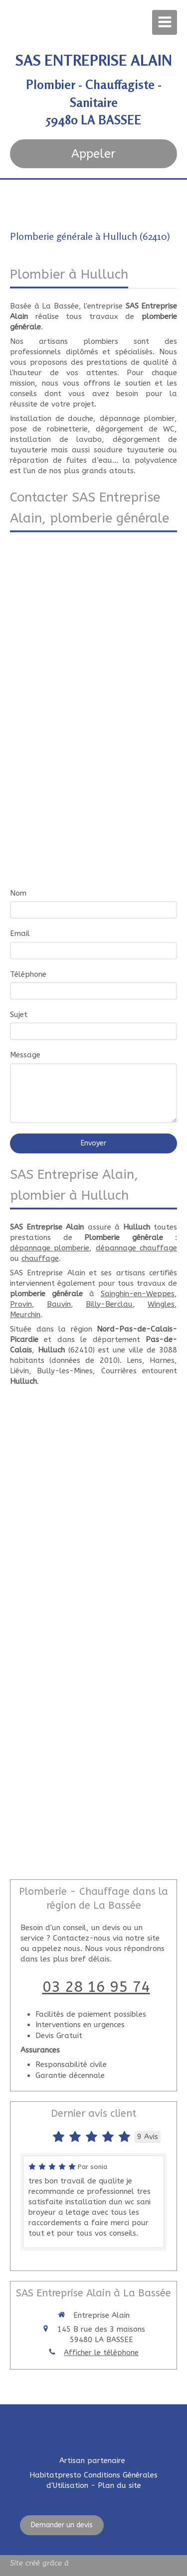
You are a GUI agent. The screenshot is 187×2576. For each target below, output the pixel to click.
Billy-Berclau (109, 1304)
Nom (18, 893)
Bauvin (59, 1304)
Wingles (161, 1304)
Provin (21, 1304)
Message (25, 1054)
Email (20, 933)
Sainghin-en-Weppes (138, 1293)
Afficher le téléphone (101, 2352)
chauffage (40, 1258)
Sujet (18, 1014)
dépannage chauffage (136, 1247)
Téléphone (28, 974)
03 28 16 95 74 (96, 1987)
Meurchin (25, 1314)
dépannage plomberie (49, 1247)
